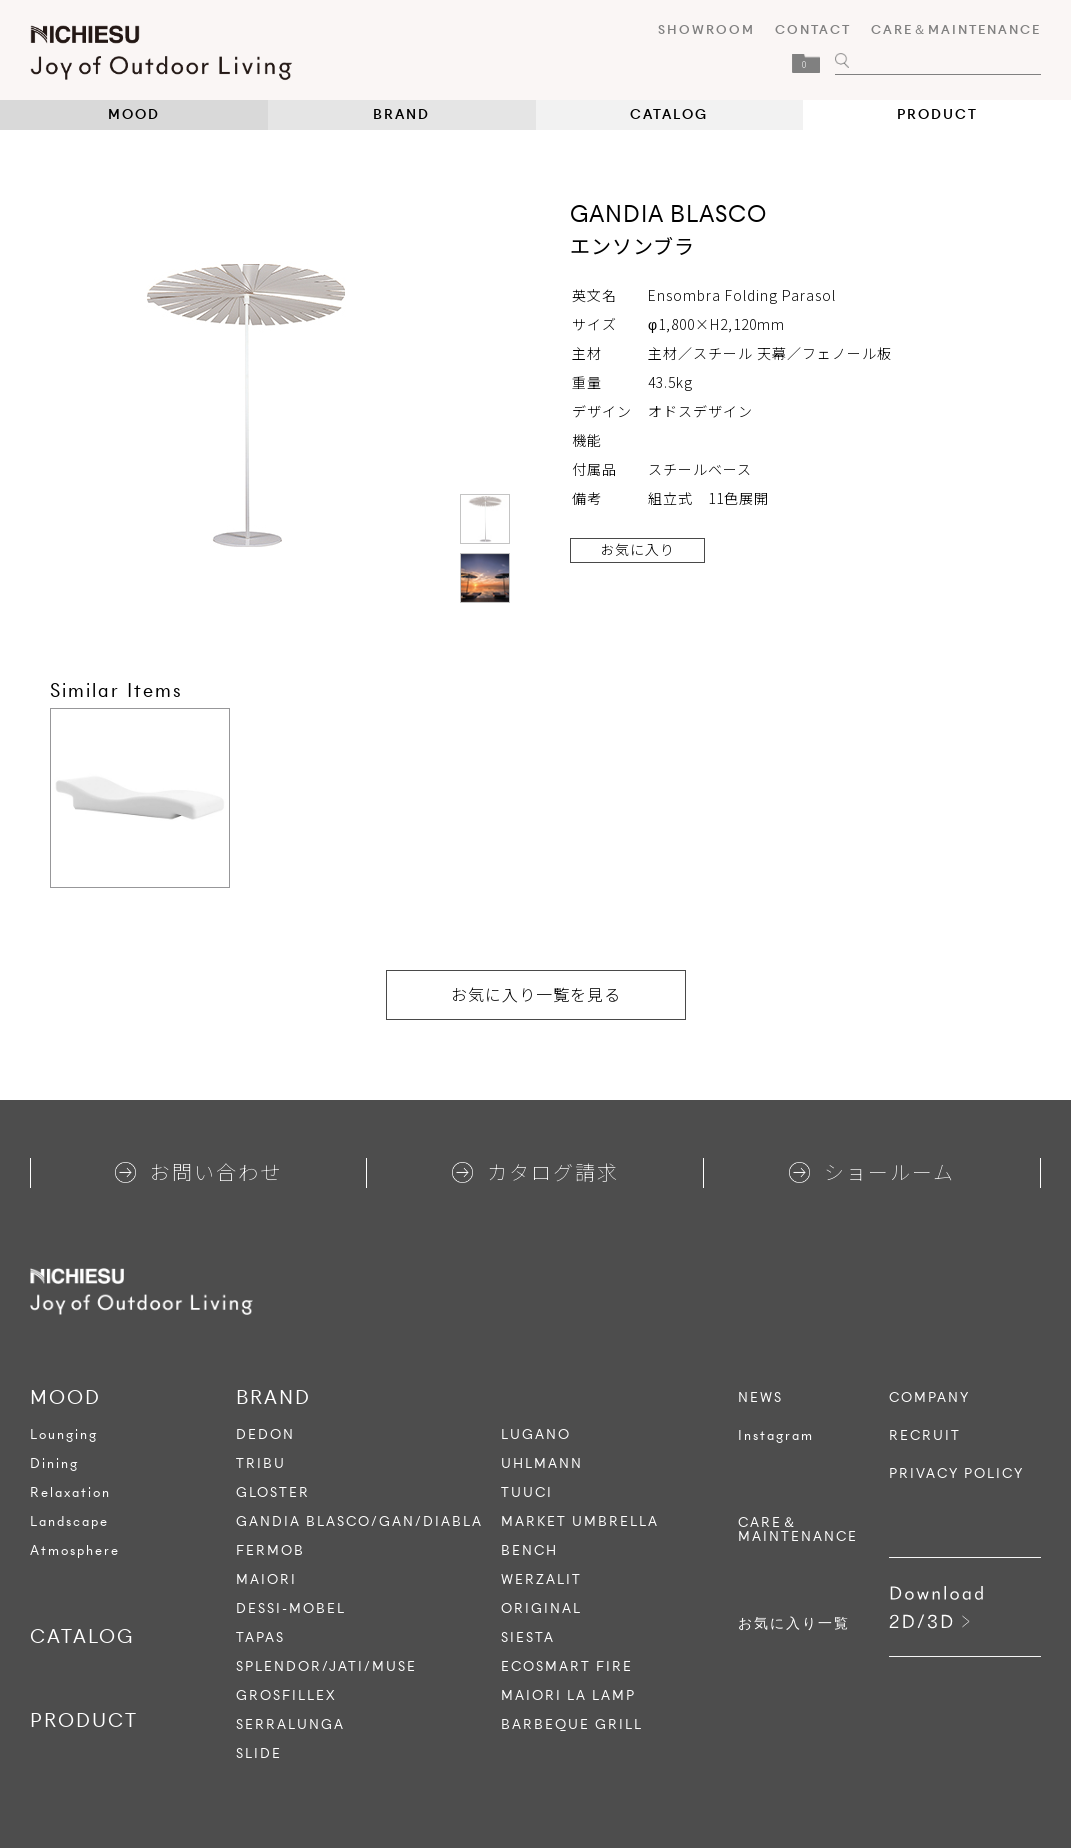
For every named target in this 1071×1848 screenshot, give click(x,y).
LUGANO (536, 1434)
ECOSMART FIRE (567, 1666)
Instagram (776, 1436)
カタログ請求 (535, 1171)
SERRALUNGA (290, 1724)
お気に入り (637, 549)
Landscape (69, 1521)
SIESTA (528, 1637)
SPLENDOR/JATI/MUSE (326, 1666)
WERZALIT (541, 1579)
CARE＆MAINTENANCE (956, 29)
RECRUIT (925, 1436)
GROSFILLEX (286, 1695)
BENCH (529, 1550)
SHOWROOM (706, 29)
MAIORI (266, 1579)
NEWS (760, 1398)
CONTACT (813, 29)
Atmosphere (75, 1550)
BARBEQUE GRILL (572, 1724)
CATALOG (669, 114)
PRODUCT (937, 114)
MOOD (134, 114)
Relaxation (70, 1492)
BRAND (401, 114)
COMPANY (929, 1398)
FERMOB (270, 1550)
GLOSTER (273, 1492)
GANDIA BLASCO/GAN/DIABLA (359, 1521)
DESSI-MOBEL (291, 1608)
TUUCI (527, 1492)
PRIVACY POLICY (956, 1474)
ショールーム (872, 1171)
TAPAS (260, 1637)
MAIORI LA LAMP (568, 1695)
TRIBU (261, 1463)
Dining (54, 1463)
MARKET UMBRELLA (580, 1521)
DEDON (265, 1434)
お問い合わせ (198, 1171)
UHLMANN (542, 1463)
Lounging (64, 1434)
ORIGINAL (541, 1608)
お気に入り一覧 (794, 1624)
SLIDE (259, 1753)
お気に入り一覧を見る (536, 994)
